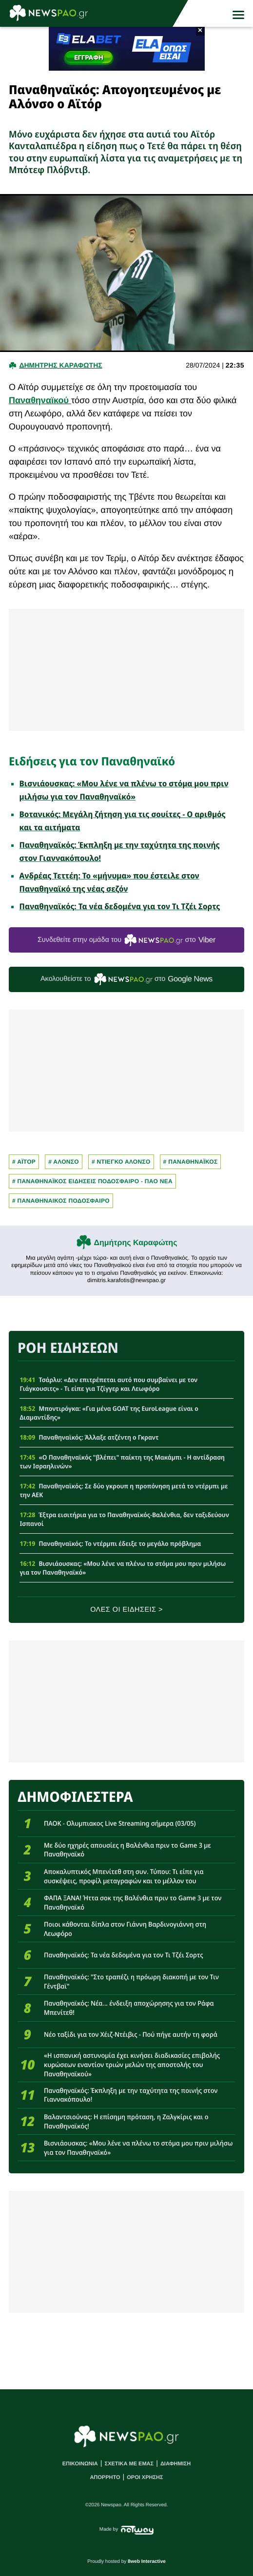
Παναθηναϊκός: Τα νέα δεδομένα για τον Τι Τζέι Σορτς (119, 906)
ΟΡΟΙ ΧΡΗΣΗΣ (145, 2477)
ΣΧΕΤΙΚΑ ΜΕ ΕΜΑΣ (129, 2464)
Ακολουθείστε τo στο (126, 979)
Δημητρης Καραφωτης (60, 365)
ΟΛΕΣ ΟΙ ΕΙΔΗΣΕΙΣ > (126, 1610)
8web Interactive (147, 2561)
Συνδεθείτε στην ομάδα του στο (126, 940)
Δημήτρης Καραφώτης (135, 1243)
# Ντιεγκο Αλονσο (121, 1161)
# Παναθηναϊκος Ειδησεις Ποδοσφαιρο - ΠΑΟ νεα (92, 1181)
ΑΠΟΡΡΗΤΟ (105, 2477)
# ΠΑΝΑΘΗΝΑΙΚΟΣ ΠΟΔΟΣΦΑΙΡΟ (61, 1200)
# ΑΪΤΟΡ (24, 1161)
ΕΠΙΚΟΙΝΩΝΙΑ (80, 2464)
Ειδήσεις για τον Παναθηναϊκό (92, 761)
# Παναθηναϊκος (190, 1161)
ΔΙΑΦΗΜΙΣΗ (175, 2464)
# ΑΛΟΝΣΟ (63, 1161)
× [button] (200, 31)
